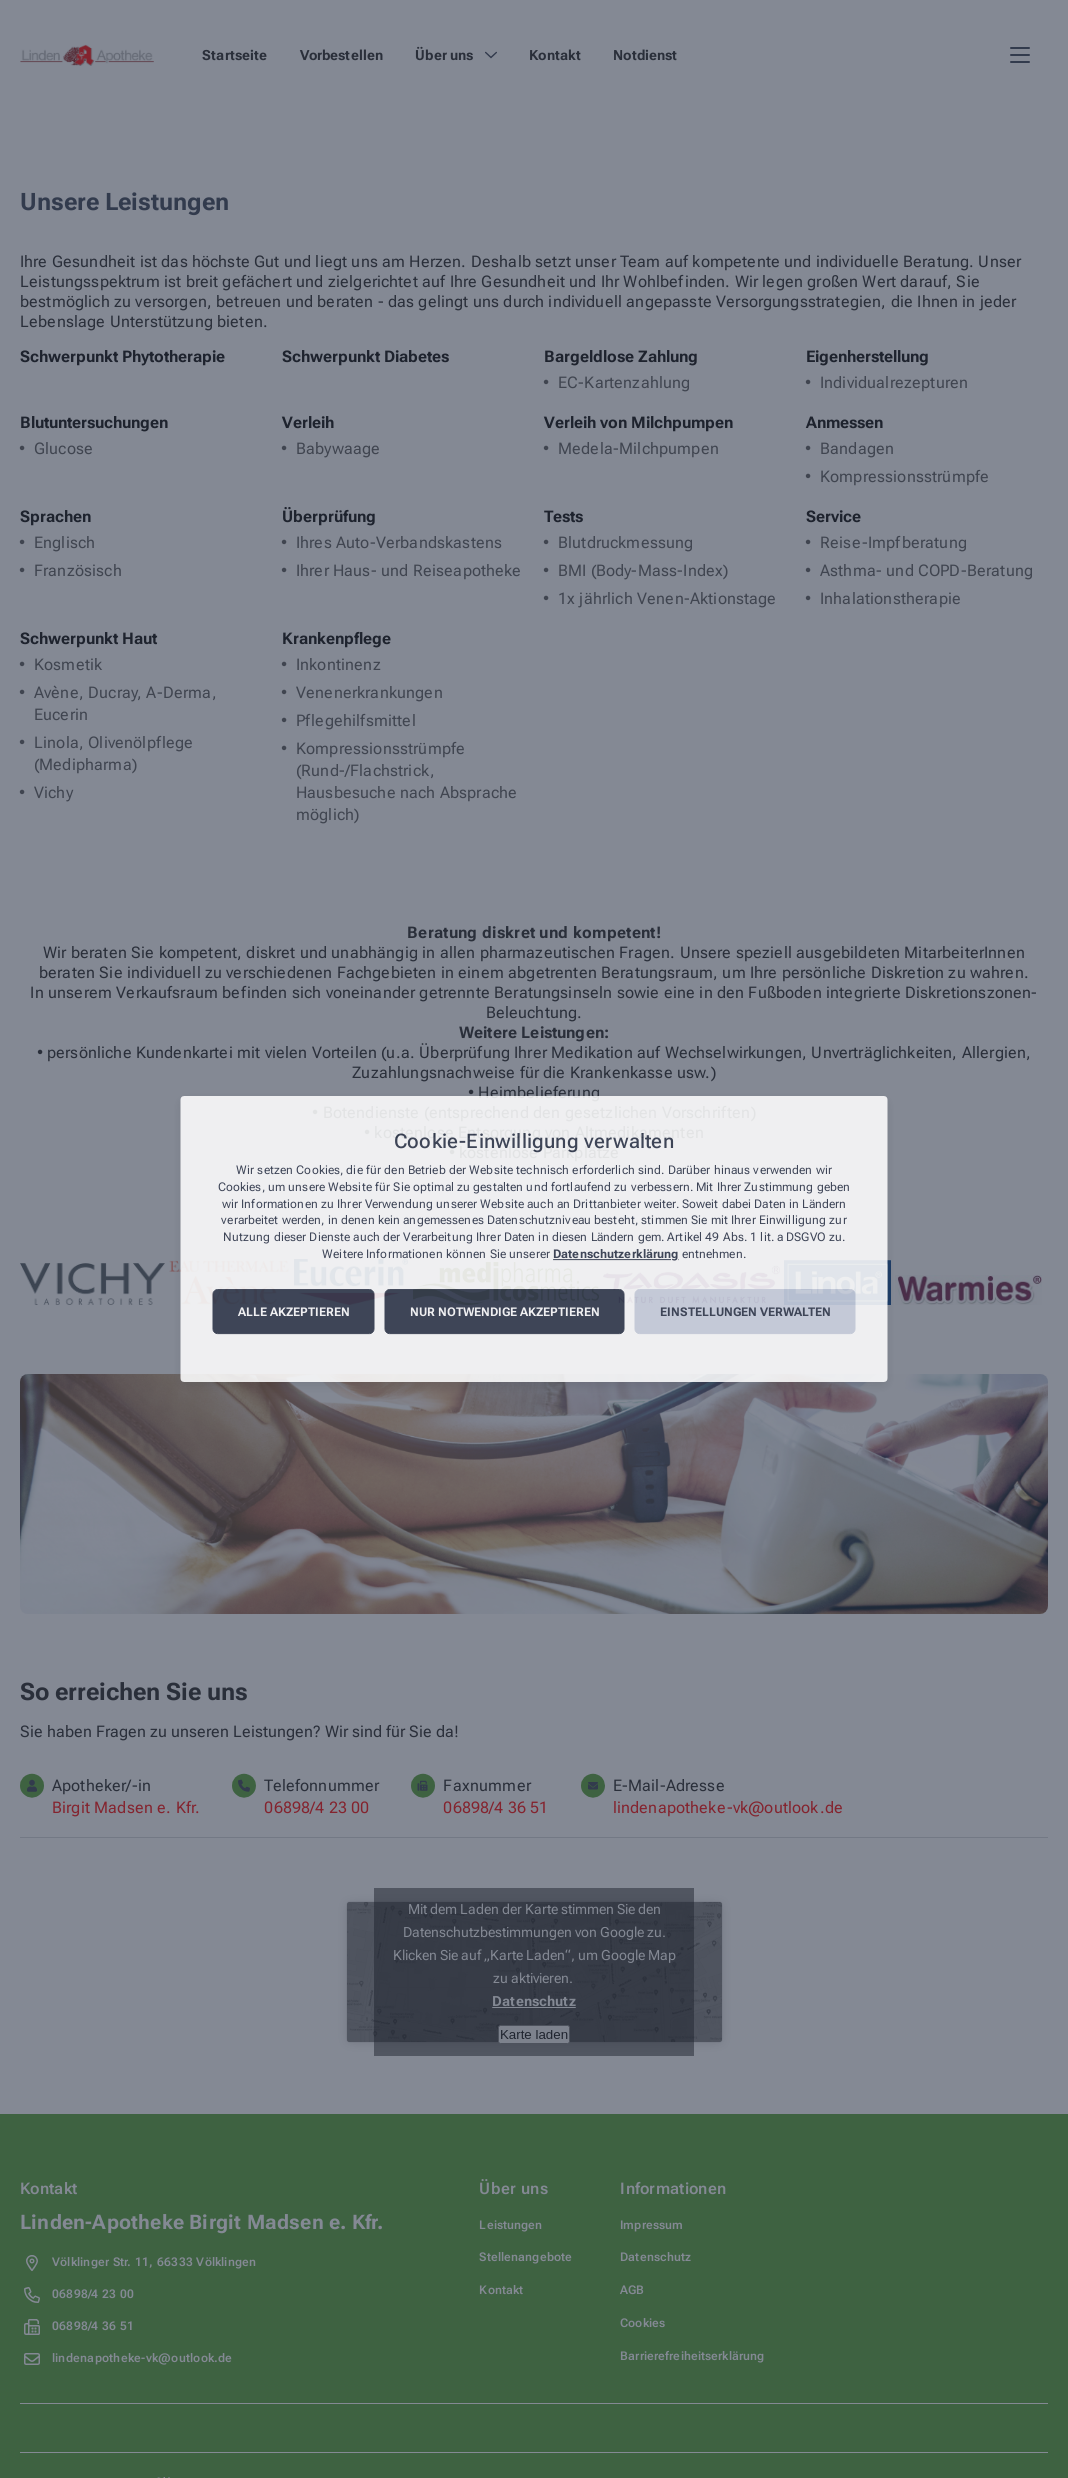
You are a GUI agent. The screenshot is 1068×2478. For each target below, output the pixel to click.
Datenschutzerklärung (615, 1254)
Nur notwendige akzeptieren (505, 1312)
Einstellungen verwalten (745, 1312)
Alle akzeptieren (294, 1312)
